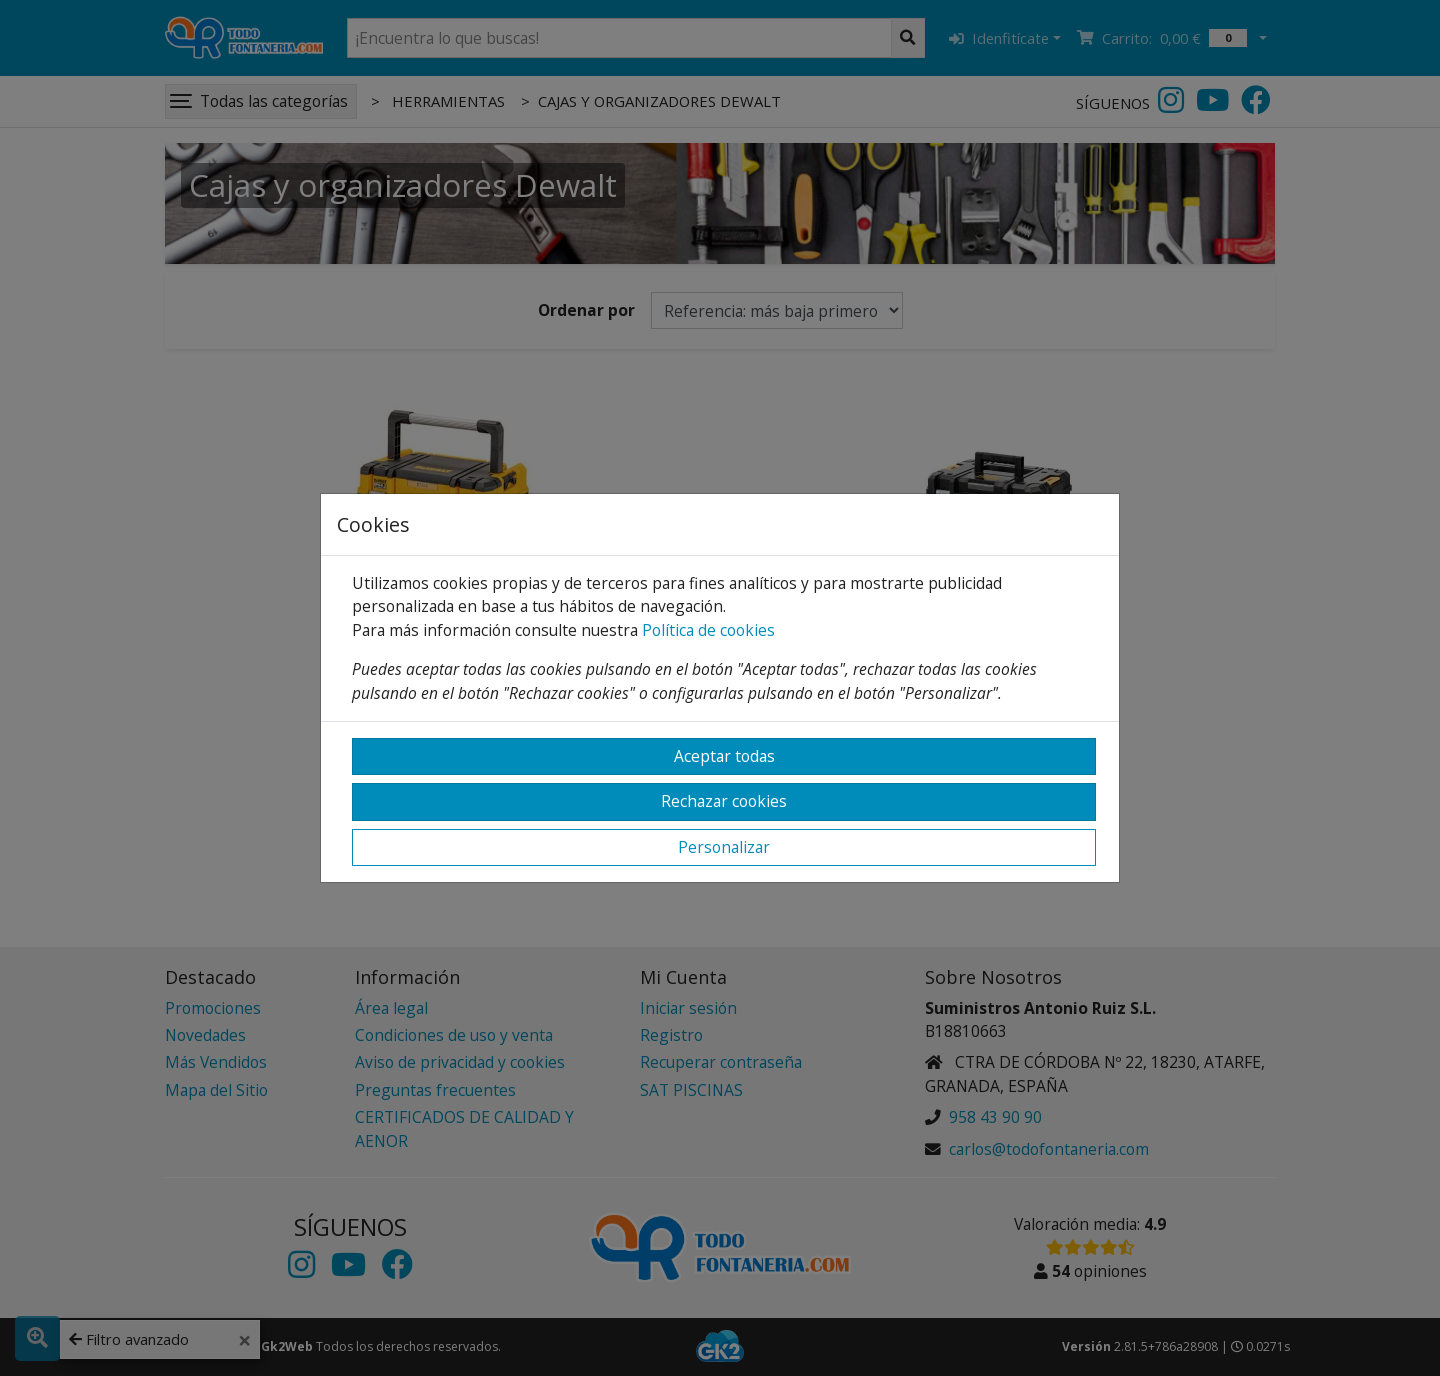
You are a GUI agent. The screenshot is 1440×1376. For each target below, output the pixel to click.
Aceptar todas (724, 756)
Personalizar (724, 847)
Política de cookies (708, 630)
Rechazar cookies (724, 801)
